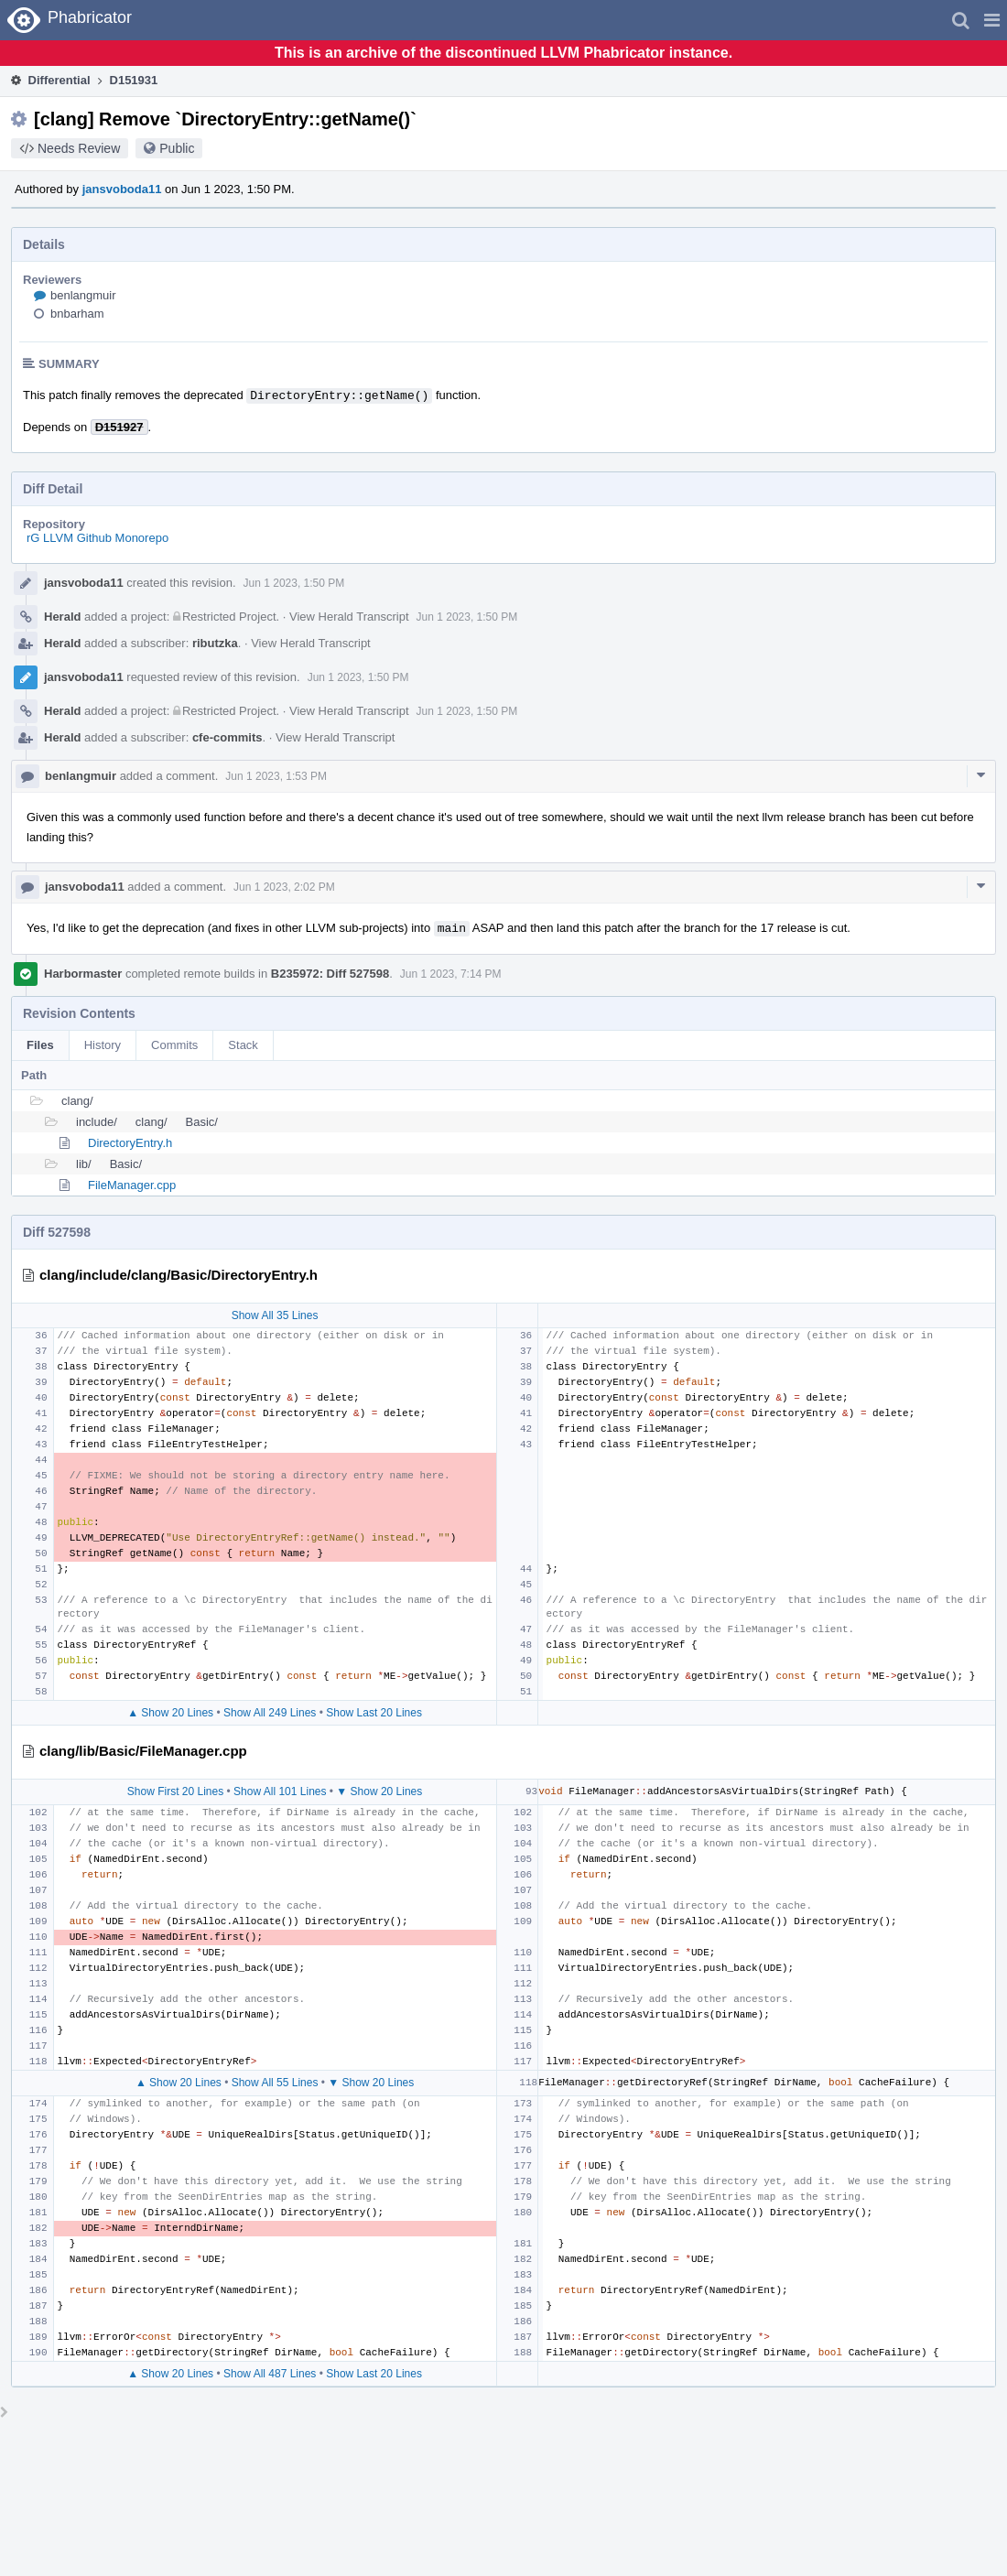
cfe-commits (227, 737)
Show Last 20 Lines (374, 1712)
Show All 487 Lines (269, 2373)
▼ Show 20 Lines (379, 1791)
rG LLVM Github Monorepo (97, 538)
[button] (992, 20)
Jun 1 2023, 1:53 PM (276, 776)
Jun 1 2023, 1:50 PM (294, 583)
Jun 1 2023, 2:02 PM (284, 887)
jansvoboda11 (122, 189)
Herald (62, 616)
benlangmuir (83, 295)
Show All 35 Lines (275, 1315)
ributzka (215, 643)
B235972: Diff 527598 (330, 973)
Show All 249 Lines (269, 1712)
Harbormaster (83, 973)
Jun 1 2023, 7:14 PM (451, 974)
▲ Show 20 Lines (170, 1712)
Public (176, 148)
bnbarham (77, 313)
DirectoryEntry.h (130, 1143)
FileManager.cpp (132, 1185)
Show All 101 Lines (279, 1791)
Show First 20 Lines (175, 1791)
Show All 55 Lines (275, 2082)
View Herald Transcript (349, 616)
